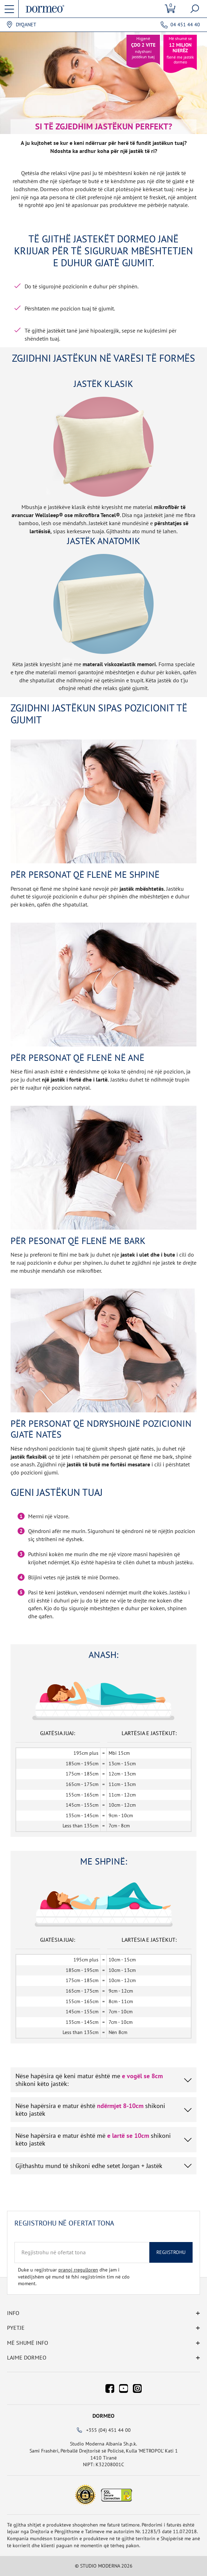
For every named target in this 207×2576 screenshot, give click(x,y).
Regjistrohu (171, 2252)
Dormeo (103, 2415)
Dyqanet (26, 25)
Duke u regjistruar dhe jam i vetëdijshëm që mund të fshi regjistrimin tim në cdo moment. (74, 2277)
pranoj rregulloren (78, 2270)
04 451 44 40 (185, 24)
